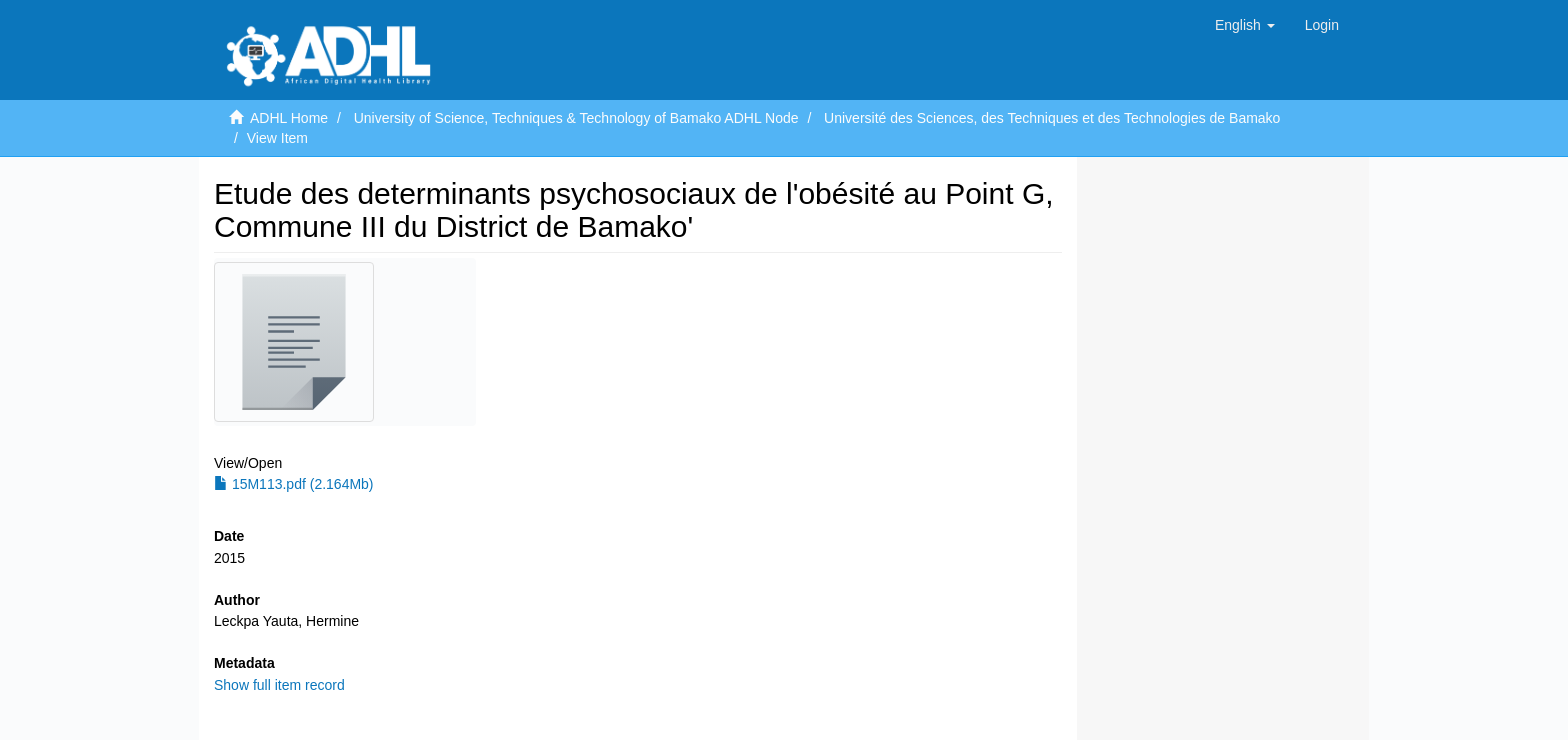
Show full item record (279, 685)
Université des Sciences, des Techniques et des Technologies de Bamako (1052, 118)
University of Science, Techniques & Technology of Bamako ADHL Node (576, 118)
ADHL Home (289, 118)
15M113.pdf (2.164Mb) (294, 484)
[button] (1245, 25)
